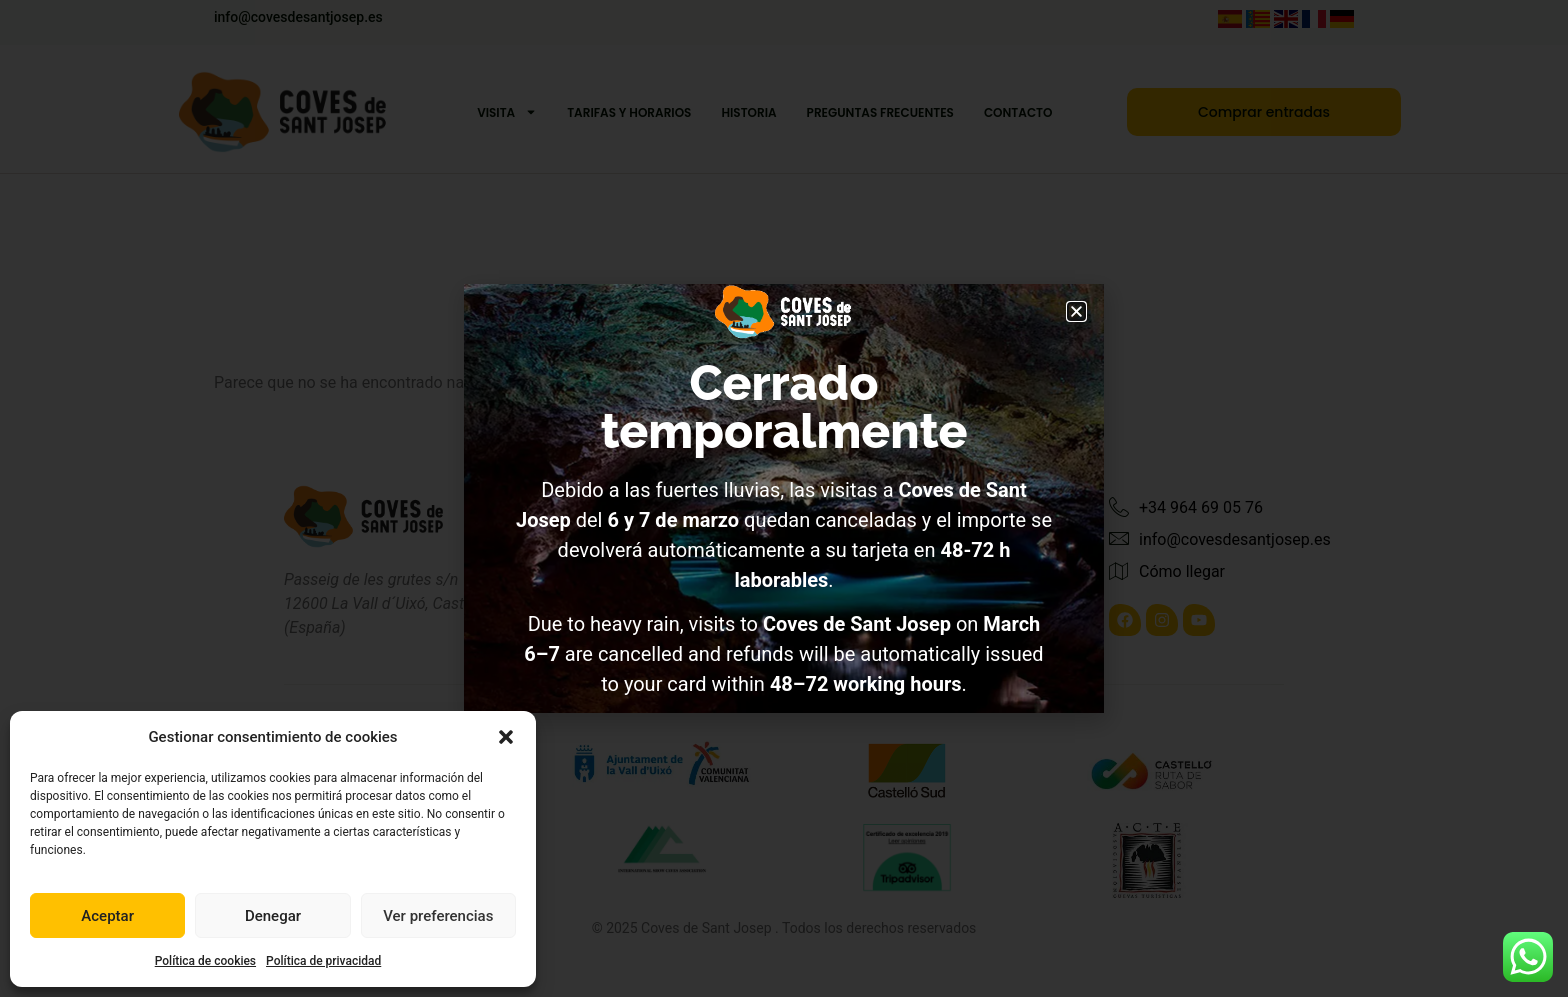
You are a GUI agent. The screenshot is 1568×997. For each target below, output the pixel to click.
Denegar (273, 916)
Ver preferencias (438, 916)
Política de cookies (205, 961)
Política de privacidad (323, 961)
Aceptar (107, 916)
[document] (784, 498)
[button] (506, 737)
